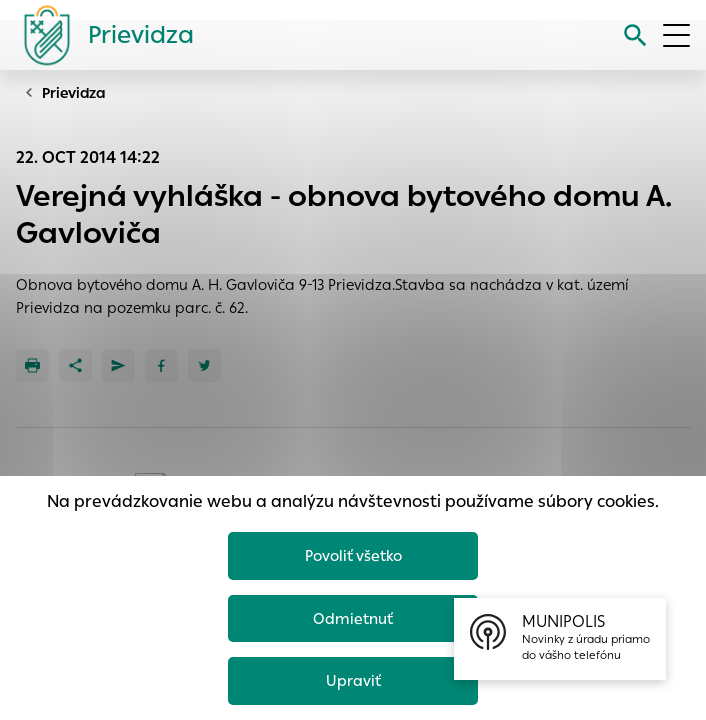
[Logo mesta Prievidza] (101, 35)
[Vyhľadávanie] (635, 35)
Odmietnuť (353, 618)
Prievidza (74, 93)
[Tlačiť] (32, 365)
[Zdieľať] (75, 365)
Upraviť (353, 680)
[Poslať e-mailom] (118, 365)
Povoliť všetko (353, 555)
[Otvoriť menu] (676, 35)
